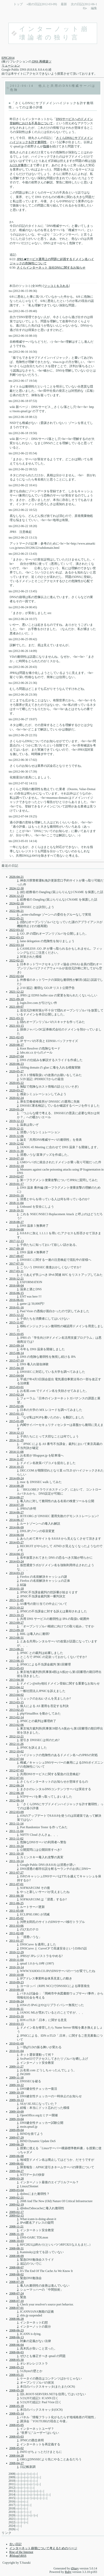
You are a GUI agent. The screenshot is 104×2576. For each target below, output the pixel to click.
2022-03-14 (16, 945)
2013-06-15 (16, 1660)
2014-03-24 (16, 1561)
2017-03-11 (16, 1271)
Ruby (68, 2571)
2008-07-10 (16, 2301)
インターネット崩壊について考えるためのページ (43, 2548)
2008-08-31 (16, 2248)
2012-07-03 (16, 1770)
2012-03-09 (16, 1812)
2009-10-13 (16, 2100)
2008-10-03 (16, 2241)
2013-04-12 (16, 1687)
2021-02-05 (16, 1037)
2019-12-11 (16, 1128)
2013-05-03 (16, 1668)
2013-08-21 (16, 1649)
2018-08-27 (16, 1222)
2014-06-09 (16, 1527)
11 (36, 2473)
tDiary (75, 2568)
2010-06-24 (16, 2001)
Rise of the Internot (21, 2552)
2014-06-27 (16, 1512)
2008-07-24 (16, 2293)
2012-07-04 (16, 1759)
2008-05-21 (16, 2374)
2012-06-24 (16, 1785)
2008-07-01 (16, 2307)
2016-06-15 (16, 1293)
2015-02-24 (16, 1394)
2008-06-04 (16, 2344)
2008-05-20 (16, 2390)
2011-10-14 (16, 1861)
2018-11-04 (16, 1203)
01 (16, 2480)
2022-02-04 (16, 976)
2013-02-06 (16, 1724)
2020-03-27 (16, 1090)
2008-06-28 (16, 2318)
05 (20, 2473)
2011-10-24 (16, 1846)
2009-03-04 (16, 2190)
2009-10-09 (16, 2111)
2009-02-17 (16, 2212)
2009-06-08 (16, 2156)
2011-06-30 (16, 1895)
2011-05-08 (16, 1910)
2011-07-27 (16, 1872)
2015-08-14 (16, 1353)
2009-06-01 (16, 2163)
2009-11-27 (16, 2066)
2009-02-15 (16, 2215)
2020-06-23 (16, 1063)
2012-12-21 (16, 1736)
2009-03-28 (16, 2178)
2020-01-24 (16, 1109)
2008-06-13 (16, 2337)
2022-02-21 (16, 960)
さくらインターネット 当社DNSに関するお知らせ (51, 267)
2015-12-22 (16, 1315)
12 (36, 2480)
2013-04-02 (16, 1694)
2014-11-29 (16, 1440)
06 (23, 2473)
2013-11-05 (16, 1600)
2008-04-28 (16, 2455)
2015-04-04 (16, 1375)
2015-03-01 (16, 1387)
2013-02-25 (16, 1709)
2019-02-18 (16, 1166)
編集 (94, 8)
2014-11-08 (16, 1451)
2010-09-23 (16, 1982)
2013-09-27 (16, 1622)
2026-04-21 (16, 876)
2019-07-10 (16, 1158)
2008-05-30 (16, 2359)
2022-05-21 (16, 918)
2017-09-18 (16, 1248)
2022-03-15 (16, 937)
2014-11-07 (16, 1459)
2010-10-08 (16, 1974)
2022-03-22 (16, 930)
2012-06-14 (22, 85)
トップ (18, 4)
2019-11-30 (16, 1151)
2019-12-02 (16, 1143)
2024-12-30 (16, 888)
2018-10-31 (16, 1210)
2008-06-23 (16, 2330)
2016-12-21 (16, 1278)
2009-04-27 (16, 2171)
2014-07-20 (16, 1504)
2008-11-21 (16, 2226)
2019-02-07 (16, 1176)
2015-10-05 (16, 1334)
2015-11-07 (16, 1322)
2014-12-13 (16, 1432)
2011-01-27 (16, 1940)
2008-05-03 (16, 2436)
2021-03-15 (16, 1025)
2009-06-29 (16, 2144)
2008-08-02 (16, 2274)
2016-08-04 (16, 1285)
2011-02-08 (16, 1933)
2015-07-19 (16, 1360)
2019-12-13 (16, 1121)
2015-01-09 (16, 1421)
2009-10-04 (16, 2119)
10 (32, 2473)
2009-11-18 (16, 2077)
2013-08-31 (16, 1637)
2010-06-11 (16, 2008)
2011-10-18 (16, 1853)
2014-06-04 (16, 1535)
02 (16, 2477)
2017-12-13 (16, 1241)
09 (32, 2477)
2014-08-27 (16, 1497)
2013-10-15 (16, 1615)
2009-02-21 (16, 2197)
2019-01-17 (16, 1184)
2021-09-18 (16, 999)
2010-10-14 (16, 1967)
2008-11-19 (16, 2234)
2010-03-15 (16, 2023)
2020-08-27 (16, 1044)
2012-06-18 (16, 1793)
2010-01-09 (16, 2043)
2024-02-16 (16, 903)
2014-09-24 (16, 1478)
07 (26, 2473)
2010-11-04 (16, 1959)
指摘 (46, 146)
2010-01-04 (16, 2051)
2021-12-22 (16, 991)
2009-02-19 (16, 2204)
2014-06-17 (16, 1520)
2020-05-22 (16, 1083)
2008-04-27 (16, 2463)
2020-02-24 (16, 1098)
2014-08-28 (16, 1485)
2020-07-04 (16, 1056)
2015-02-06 (16, 1406)
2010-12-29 (16, 1952)
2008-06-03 (16, 2352)
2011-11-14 (16, 1823)
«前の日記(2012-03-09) (42, 4)
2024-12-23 (16, 895)
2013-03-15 (16, 1702)
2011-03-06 (16, 1925)
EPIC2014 (8, 57)
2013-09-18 (16, 1630)
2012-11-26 (16, 1743)
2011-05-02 (16, 1918)
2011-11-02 (16, 1838)
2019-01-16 (16, 1195)
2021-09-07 (16, 1006)
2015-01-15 (16, 1413)
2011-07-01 (16, 1884)
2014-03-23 (16, 1573)
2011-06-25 (16, 1903)
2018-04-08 (16, 1229)
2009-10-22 (16, 2085)
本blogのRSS (17, 2555)
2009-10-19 (16, 2092)
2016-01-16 (16, 1307)
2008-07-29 (16, 2282)
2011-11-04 (16, 1831)
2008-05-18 (16, 2406)
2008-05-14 (16, 2413)
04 (16, 2473)
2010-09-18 (16, 1989)
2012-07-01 (16, 1778)
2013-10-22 (16, 1607)
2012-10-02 (16, 1751)
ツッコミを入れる (56, 285)
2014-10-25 (16, 1466)
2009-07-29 (16, 2137)
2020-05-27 (16, 1071)
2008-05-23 (16, 2367)
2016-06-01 (16, 1300)
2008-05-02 (16, 2448)
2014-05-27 (16, 1542)
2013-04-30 (16, 1679)
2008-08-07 (16, 2267)
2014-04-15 (16, 1554)
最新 (64, 4)
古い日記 (15, 2544)
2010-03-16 (16, 2016)
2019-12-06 (16, 1136)
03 (20, 2477)
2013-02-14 (16, 1717)
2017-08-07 (16, 1256)
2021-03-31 (16, 1018)
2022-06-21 (16, 910)
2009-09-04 (16, 2130)
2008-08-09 (16, 2256)
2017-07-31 (16, 1263)
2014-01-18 (16, 1588)
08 (29, 2473)
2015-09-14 (16, 1345)
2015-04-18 (16, 1368)
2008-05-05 (16, 2425)
